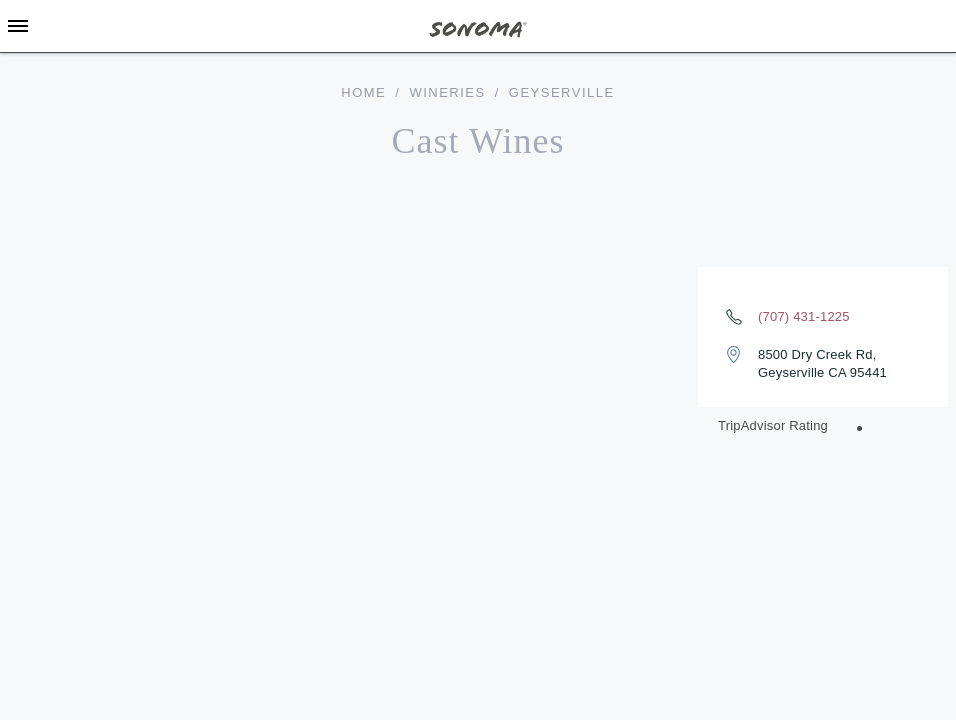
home (363, 92)
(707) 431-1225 (804, 316)
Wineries (447, 92)
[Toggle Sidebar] (18, 26)
